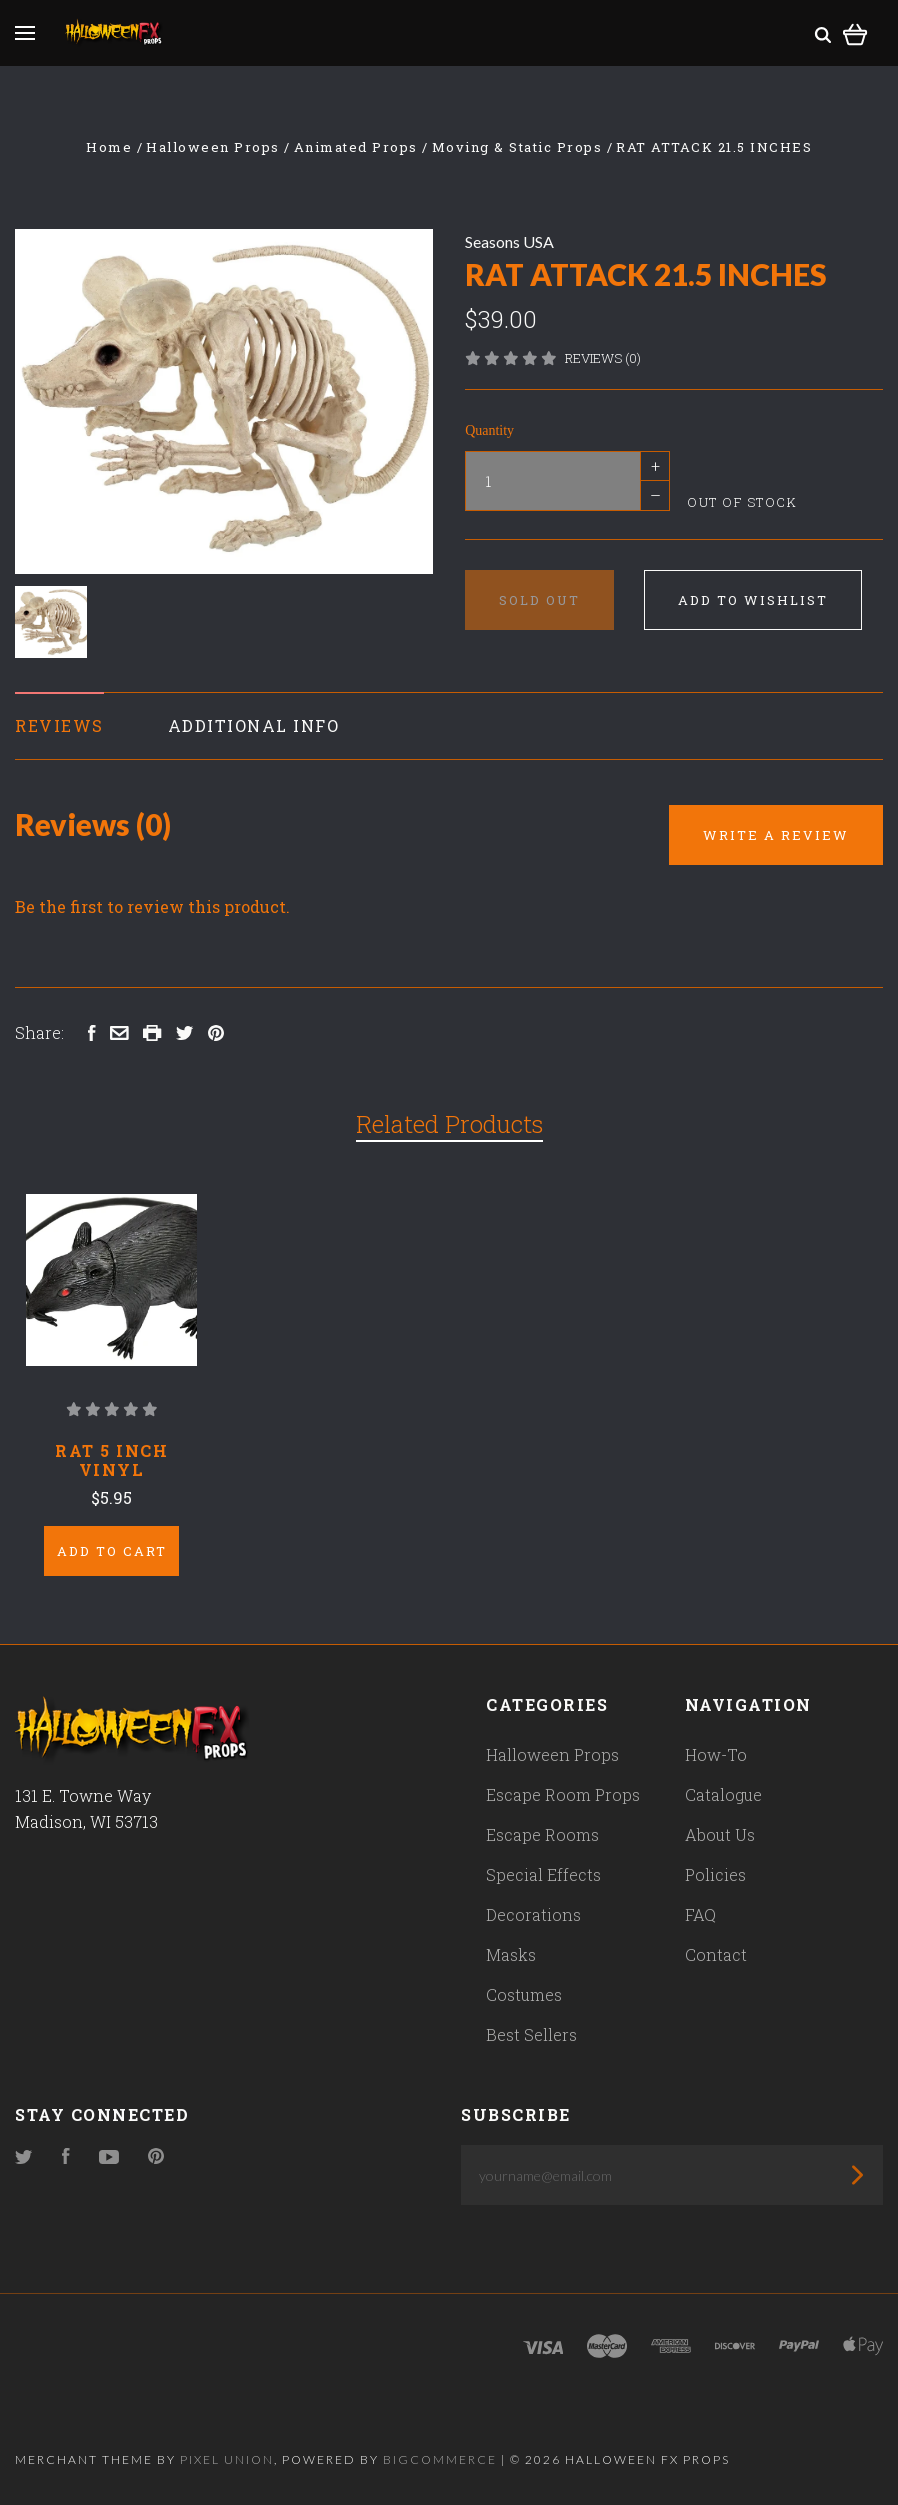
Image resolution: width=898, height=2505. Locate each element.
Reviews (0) (603, 358)
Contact (716, 1954)
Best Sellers (531, 2034)
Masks (511, 1954)
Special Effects (543, 1874)
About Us (720, 1834)
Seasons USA (509, 241)
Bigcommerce (440, 2459)
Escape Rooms (542, 1834)
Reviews (59, 725)
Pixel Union (227, 2459)
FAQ (700, 1914)
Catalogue (723, 1794)
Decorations (533, 1914)
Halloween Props (552, 1754)
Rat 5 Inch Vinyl (111, 1460)
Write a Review (776, 835)
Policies (715, 1874)
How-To (716, 1754)
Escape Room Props (563, 1794)
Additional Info (254, 725)
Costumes (524, 1994)
